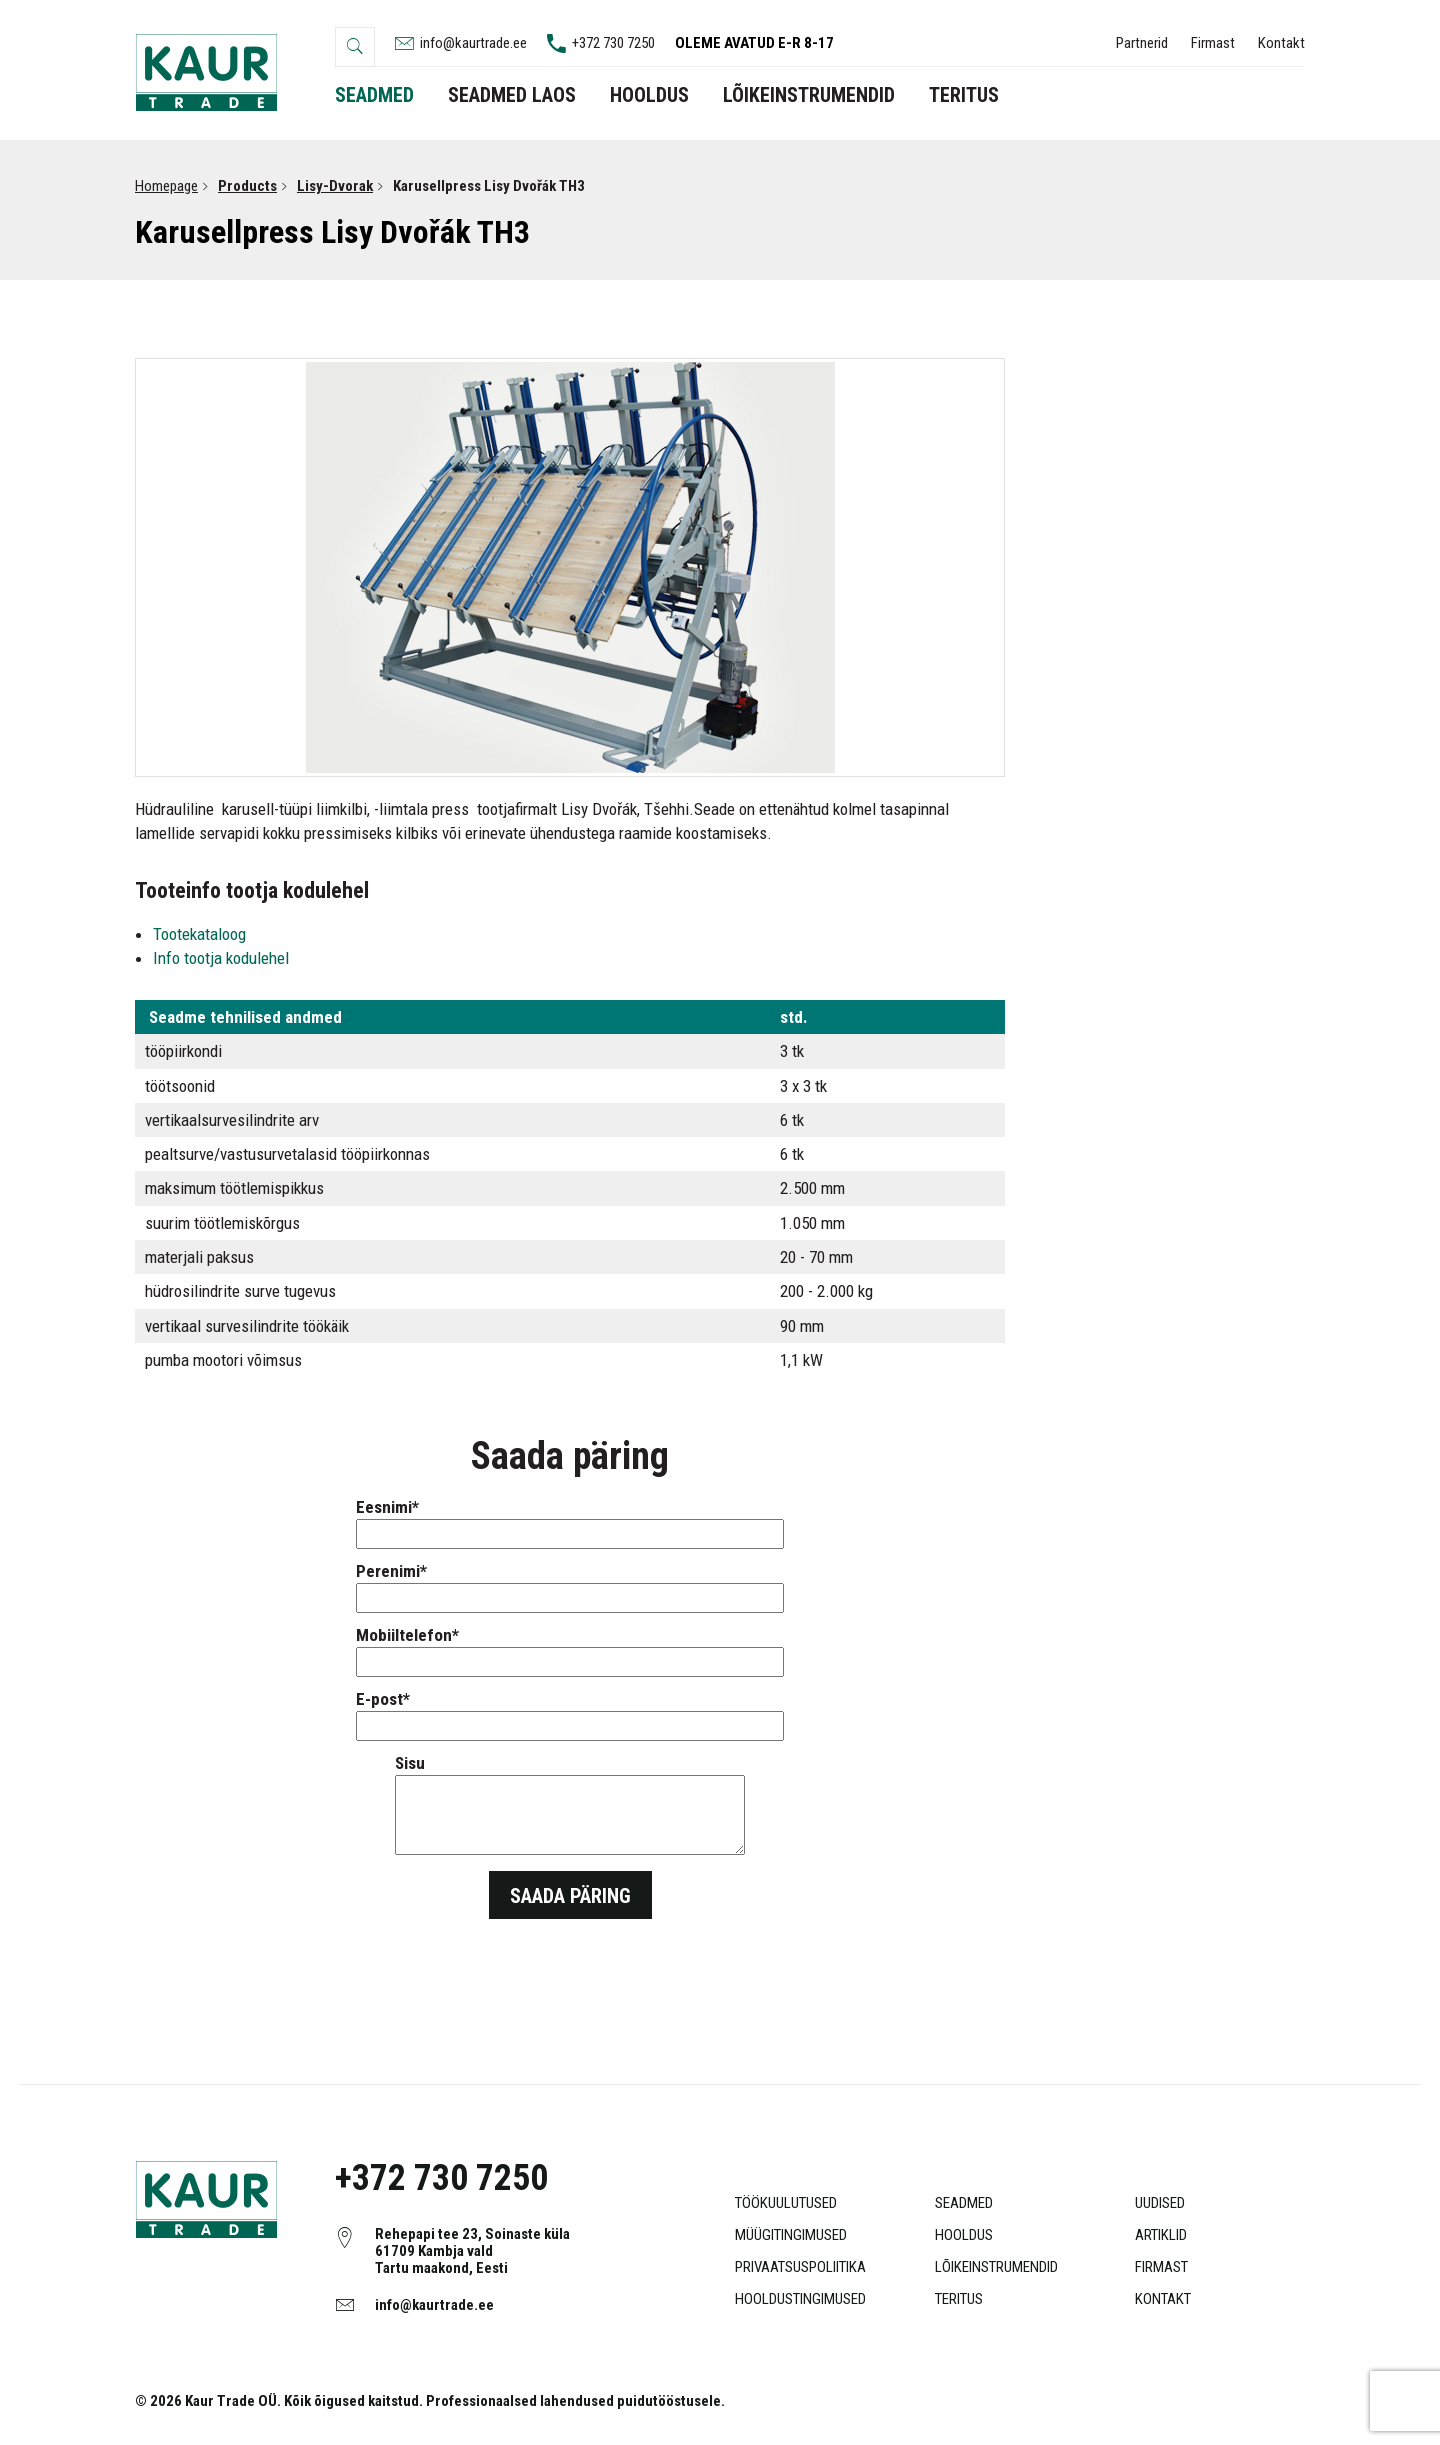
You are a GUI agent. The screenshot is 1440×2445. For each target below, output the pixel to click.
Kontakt (1281, 43)
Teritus (959, 2299)
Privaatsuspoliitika (800, 2267)
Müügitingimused (791, 2235)
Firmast (1213, 43)
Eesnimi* (570, 1520)
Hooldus (964, 2235)
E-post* (570, 1712)
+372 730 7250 (441, 2178)
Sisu (570, 1806)
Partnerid (1142, 43)
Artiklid (1161, 2235)
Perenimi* (570, 1584)
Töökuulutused (786, 2203)
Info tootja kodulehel (221, 958)
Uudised (1160, 2203)
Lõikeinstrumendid (996, 2267)
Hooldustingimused (800, 2299)
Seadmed (964, 2203)
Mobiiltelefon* (570, 1648)
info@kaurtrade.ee (434, 2305)
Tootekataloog (201, 934)
